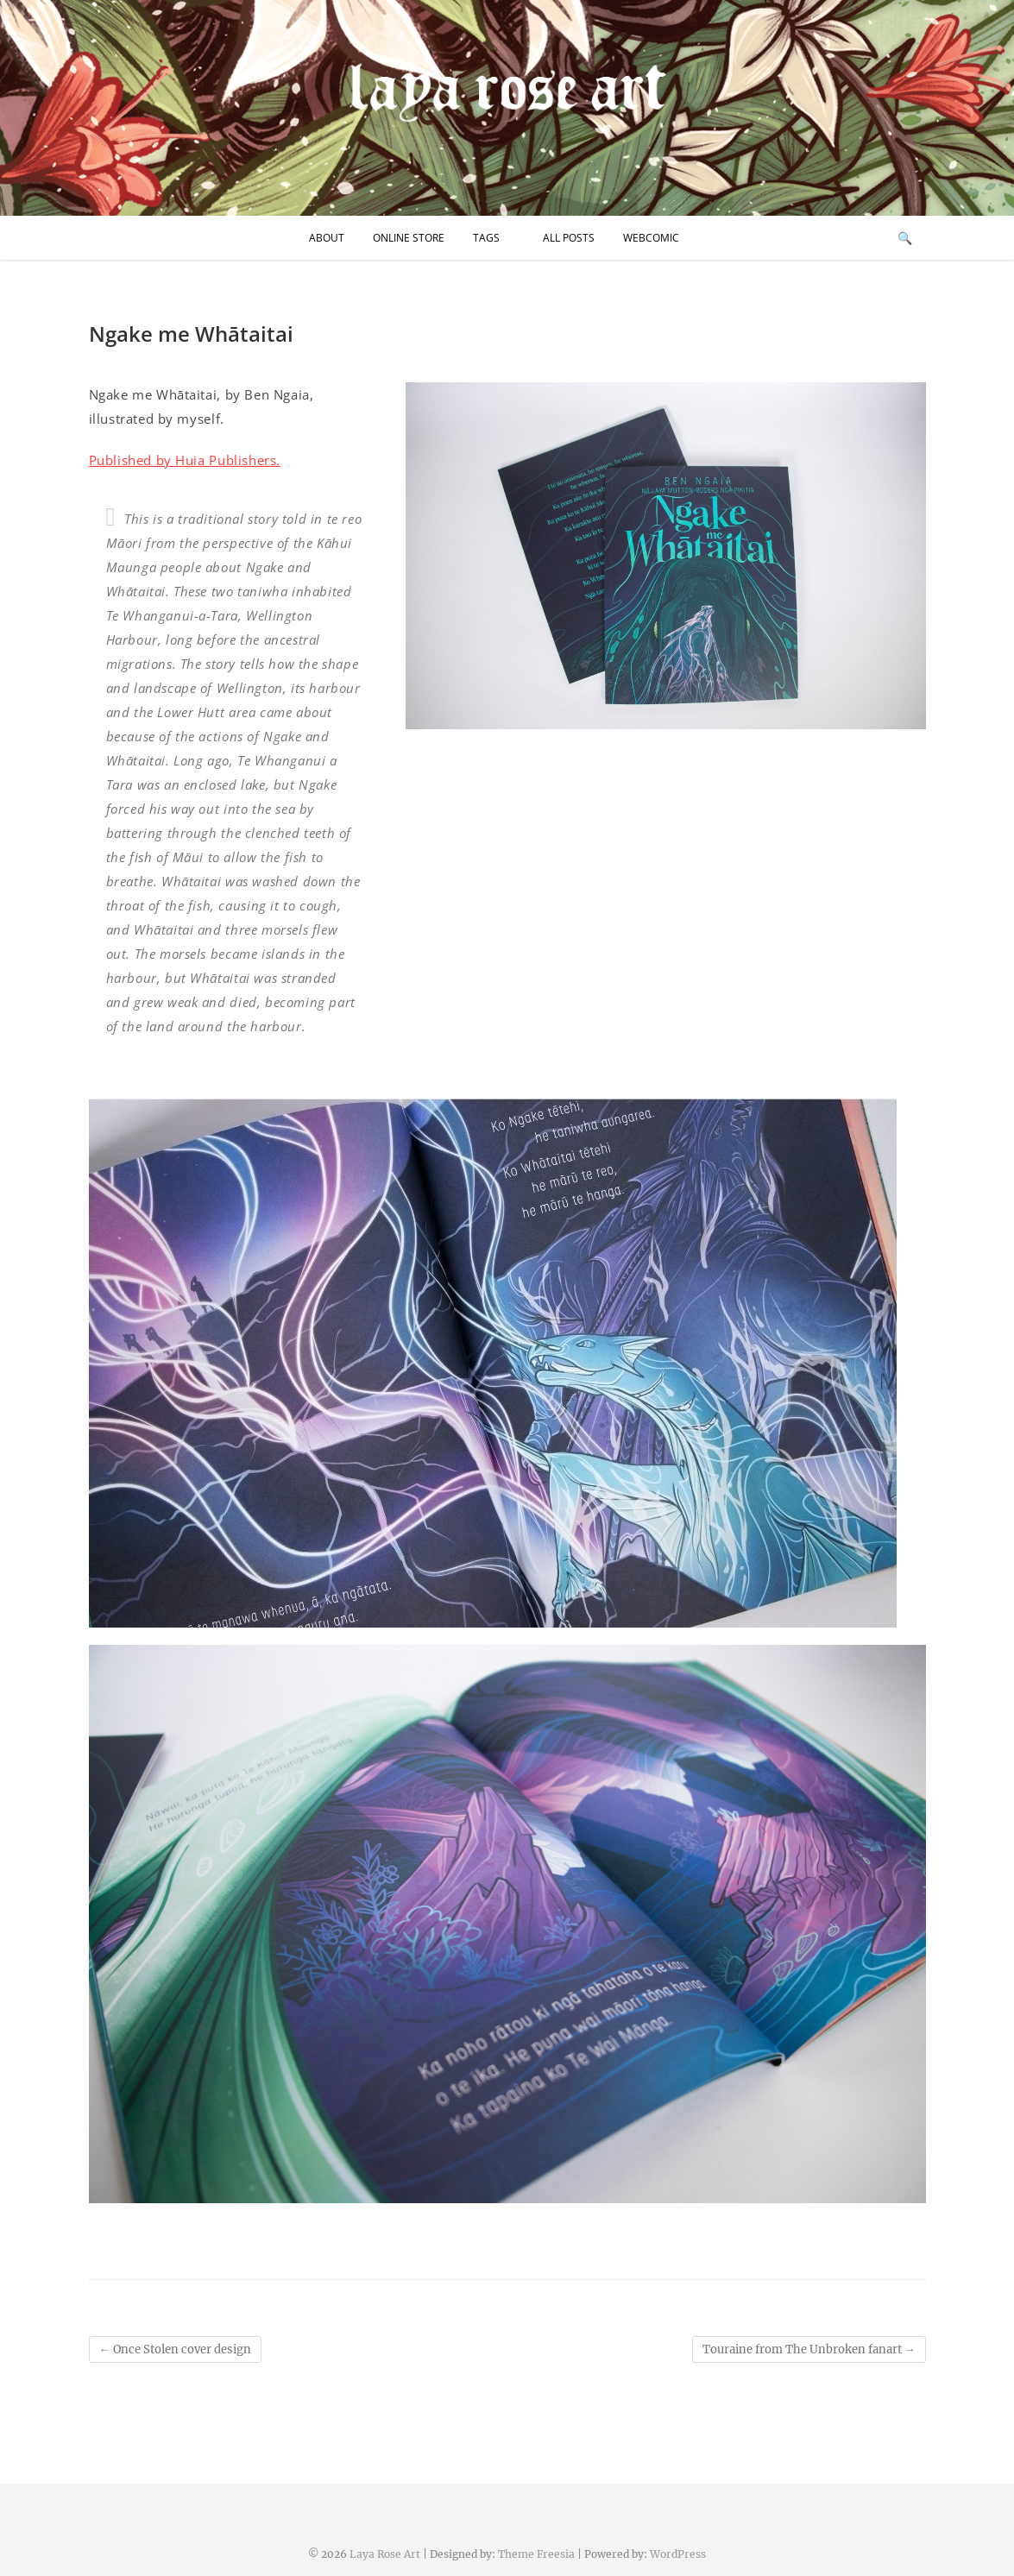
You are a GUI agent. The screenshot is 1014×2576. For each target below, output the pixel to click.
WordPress (678, 2554)
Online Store (408, 237)
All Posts (569, 237)
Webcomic (651, 237)
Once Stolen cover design (175, 2349)
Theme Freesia (536, 2554)
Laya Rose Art (385, 2554)
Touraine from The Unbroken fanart (809, 2349)
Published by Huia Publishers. (184, 460)
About (326, 237)
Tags (486, 237)
